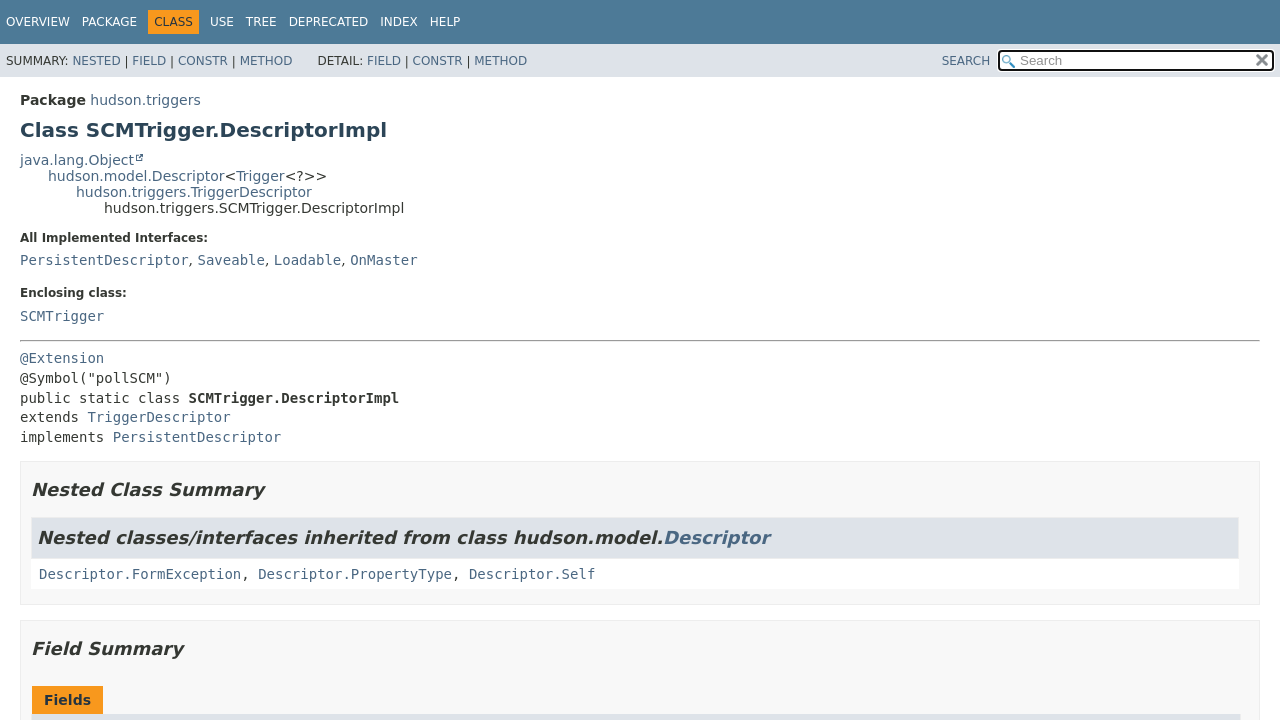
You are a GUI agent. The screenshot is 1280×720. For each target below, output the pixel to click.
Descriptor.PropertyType (355, 574)
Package (109, 22)
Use (222, 22)
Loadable (307, 260)
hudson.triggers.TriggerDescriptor (194, 192)
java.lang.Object (77, 160)
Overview (38, 22)
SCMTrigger (62, 316)
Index (399, 22)
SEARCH (966, 61)
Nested (96, 61)
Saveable (230, 260)
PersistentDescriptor (104, 260)
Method (266, 61)
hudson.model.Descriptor (136, 176)
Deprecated (329, 22)
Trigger (260, 176)
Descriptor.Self (532, 574)
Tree (261, 22)
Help (445, 22)
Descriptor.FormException (140, 574)
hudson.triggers (145, 100)
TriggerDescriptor (158, 417)
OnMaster (383, 260)
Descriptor (716, 537)
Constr (203, 61)
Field (149, 61)
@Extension (62, 358)
